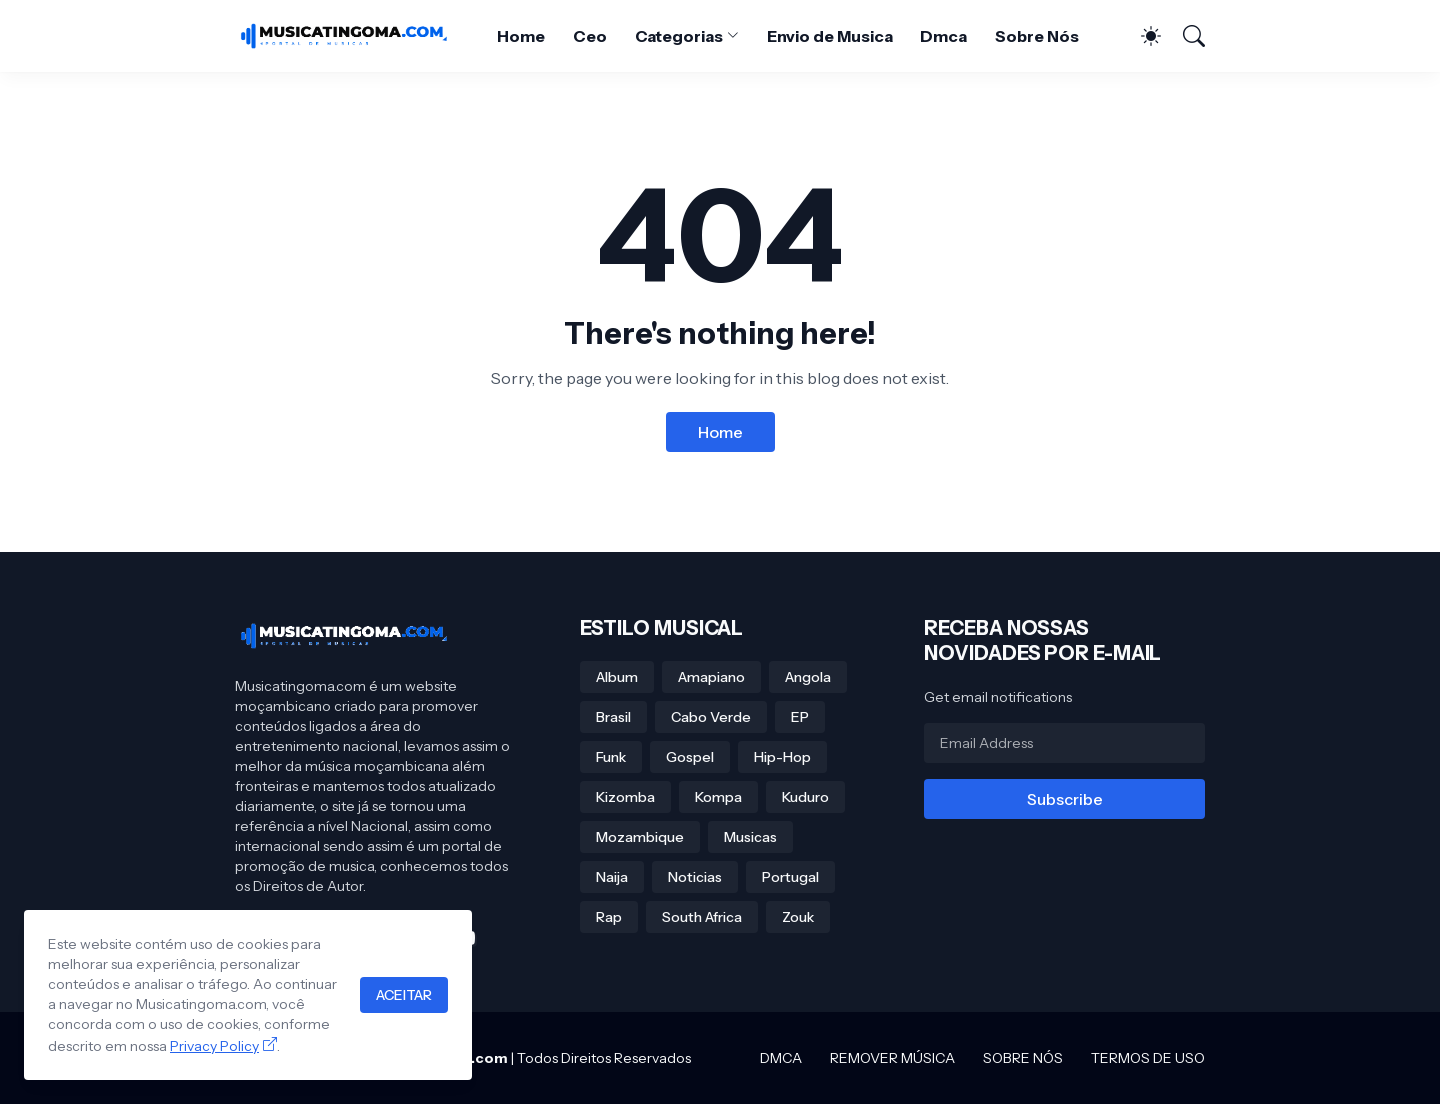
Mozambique (640, 837)
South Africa (702, 917)
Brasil (613, 717)
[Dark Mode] (1141, 36)
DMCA (781, 1058)
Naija (612, 877)
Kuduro (805, 797)
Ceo (590, 36)
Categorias (679, 36)
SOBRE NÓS (1023, 1058)
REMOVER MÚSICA (892, 1058)
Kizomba (625, 797)
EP (800, 717)
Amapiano (711, 677)
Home (521, 36)
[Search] (1185, 36)
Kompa (718, 797)
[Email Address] (1064, 743)
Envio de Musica (830, 36)
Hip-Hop (782, 757)
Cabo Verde (711, 717)
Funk (611, 757)
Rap (609, 917)
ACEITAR (404, 995)
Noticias (695, 877)
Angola (808, 677)
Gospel (690, 757)
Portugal (790, 877)
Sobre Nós (1036, 36)
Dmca (943, 36)
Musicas (750, 837)
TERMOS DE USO (1148, 1058)
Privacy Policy (214, 1046)
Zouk (798, 917)
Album (617, 677)
